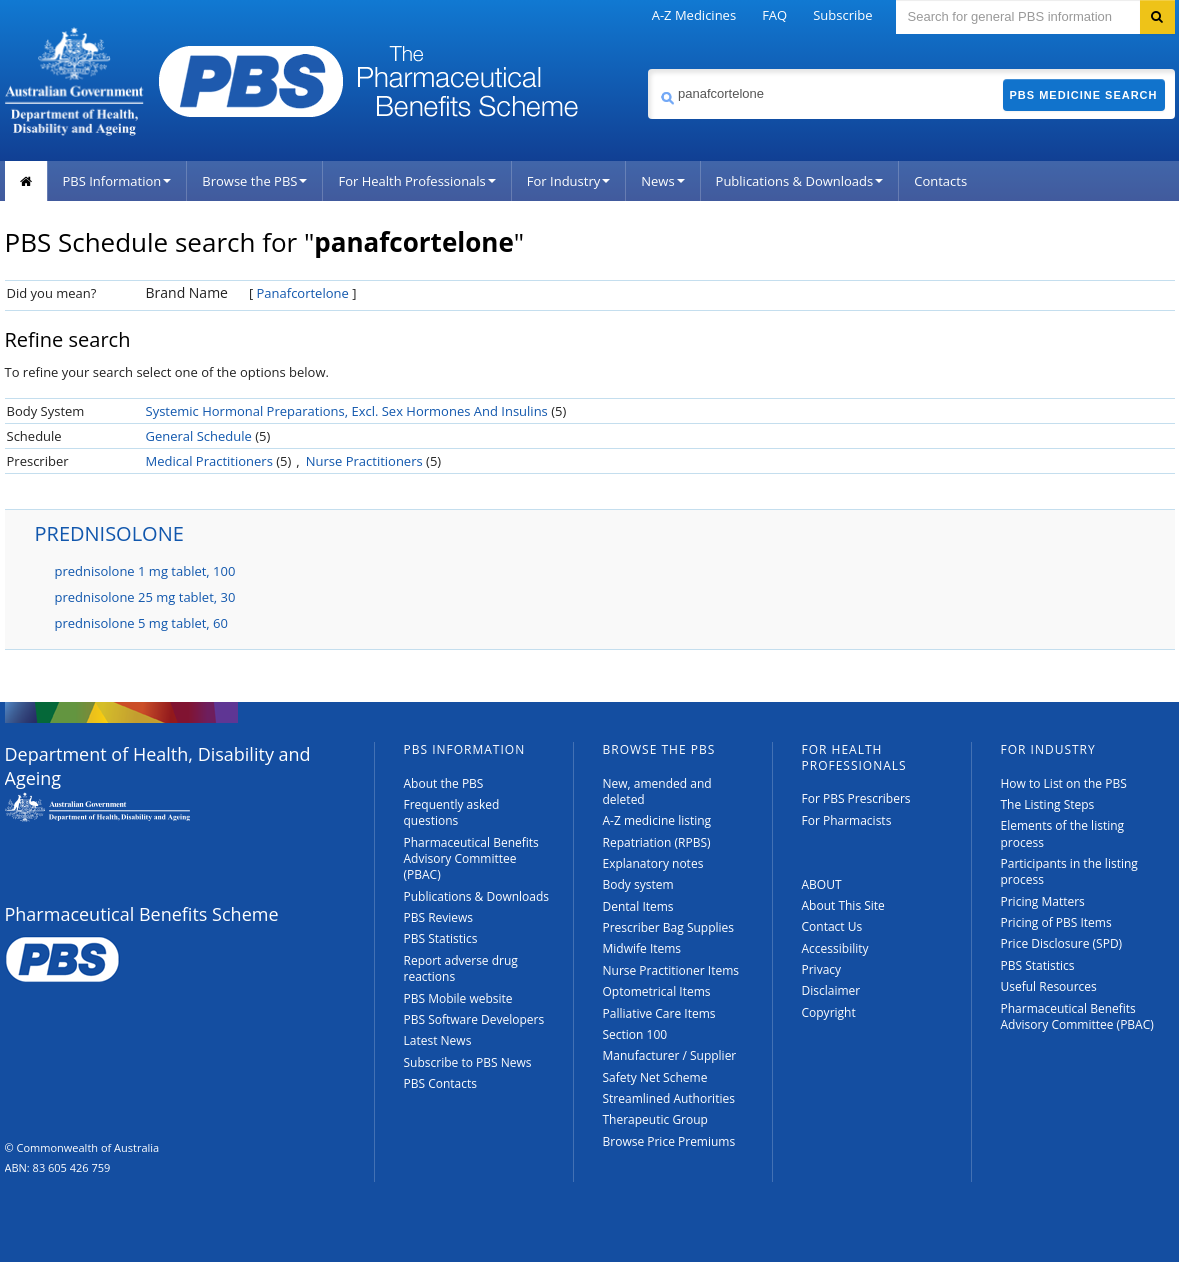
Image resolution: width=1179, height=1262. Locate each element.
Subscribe (842, 15)
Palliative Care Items (659, 1013)
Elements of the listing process (1063, 833)
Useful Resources (1049, 986)
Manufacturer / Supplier (670, 1055)
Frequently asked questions (452, 812)
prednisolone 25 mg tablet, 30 (145, 597)
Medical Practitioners (209, 461)
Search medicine (647, 68)
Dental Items (638, 906)
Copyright (829, 1012)
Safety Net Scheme (655, 1077)
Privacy (822, 969)
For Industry (568, 181)
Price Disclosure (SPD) (1062, 943)
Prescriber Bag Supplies (669, 927)
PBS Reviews (439, 917)
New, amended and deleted (657, 791)
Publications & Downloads (800, 181)
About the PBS (444, 783)
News (662, 181)
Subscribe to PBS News (468, 1062)
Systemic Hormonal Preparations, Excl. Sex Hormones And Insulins (347, 411)
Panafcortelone (303, 293)
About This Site (843, 905)
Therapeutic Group (655, 1119)
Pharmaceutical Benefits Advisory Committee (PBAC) (471, 859)
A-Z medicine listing (657, 820)
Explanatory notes (653, 863)
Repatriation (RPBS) (657, 842)
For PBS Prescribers (856, 798)
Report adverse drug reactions (461, 968)
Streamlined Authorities (669, 1098)
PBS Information (117, 181)
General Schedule (199, 436)
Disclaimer (831, 990)
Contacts (940, 181)
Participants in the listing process (1069, 871)
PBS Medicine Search (1084, 95)
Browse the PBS (254, 181)
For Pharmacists (847, 820)
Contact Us (832, 926)
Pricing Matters (1043, 901)
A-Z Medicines (694, 15)
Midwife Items (642, 948)
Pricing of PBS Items (1056, 922)
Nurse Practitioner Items (671, 970)
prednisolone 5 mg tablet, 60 (141, 623)
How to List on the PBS (1064, 783)
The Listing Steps (1048, 804)
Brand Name (187, 292)
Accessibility (835, 948)
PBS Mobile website (458, 998)
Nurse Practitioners (364, 461)
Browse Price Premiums (669, 1141)
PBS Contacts (441, 1083)
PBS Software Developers (474, 1019)
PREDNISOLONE (109, 533)
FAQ (774, 15)
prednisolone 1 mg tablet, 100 (145, 571)
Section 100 (635, 1034)
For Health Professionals (416, 181)
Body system (638, 884)
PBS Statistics (441, 938)
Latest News (438, 1040)
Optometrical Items (657, 991)
